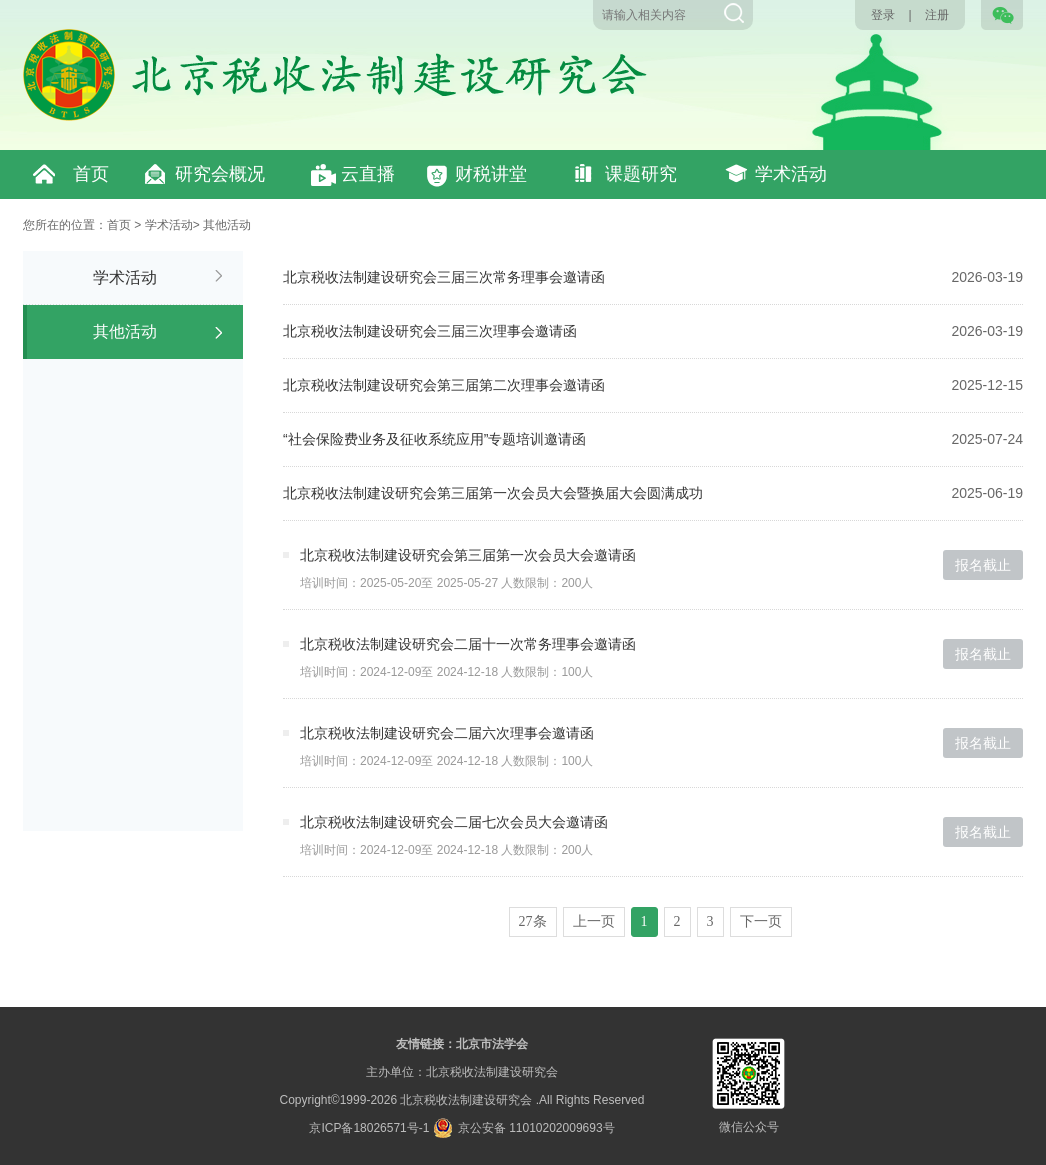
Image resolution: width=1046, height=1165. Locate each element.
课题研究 (641, 174)
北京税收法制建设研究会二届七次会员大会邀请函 (454, 822)
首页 (91, 174)
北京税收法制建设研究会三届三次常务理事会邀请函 (444, 277)
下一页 (761, 921)
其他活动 (227, 225)
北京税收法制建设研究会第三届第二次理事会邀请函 (444, 385)
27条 (533, 921)
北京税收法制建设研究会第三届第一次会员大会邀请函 (468, 555)
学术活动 (791, 174)
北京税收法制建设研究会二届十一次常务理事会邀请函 (468, 644)
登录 (883, 15)
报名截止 (983, 565)
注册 (937, 15)
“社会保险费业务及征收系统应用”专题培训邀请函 (434, 439)
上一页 (594, 921)
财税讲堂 (491, 174)
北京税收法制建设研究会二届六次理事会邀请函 (447, 733)
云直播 (368, 174)
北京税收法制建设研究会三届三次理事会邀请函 (430, 331)
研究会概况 (220, 174)
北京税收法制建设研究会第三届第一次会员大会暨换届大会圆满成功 (493, 493)
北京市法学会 (492, 1044)
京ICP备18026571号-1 (369, 1128)
